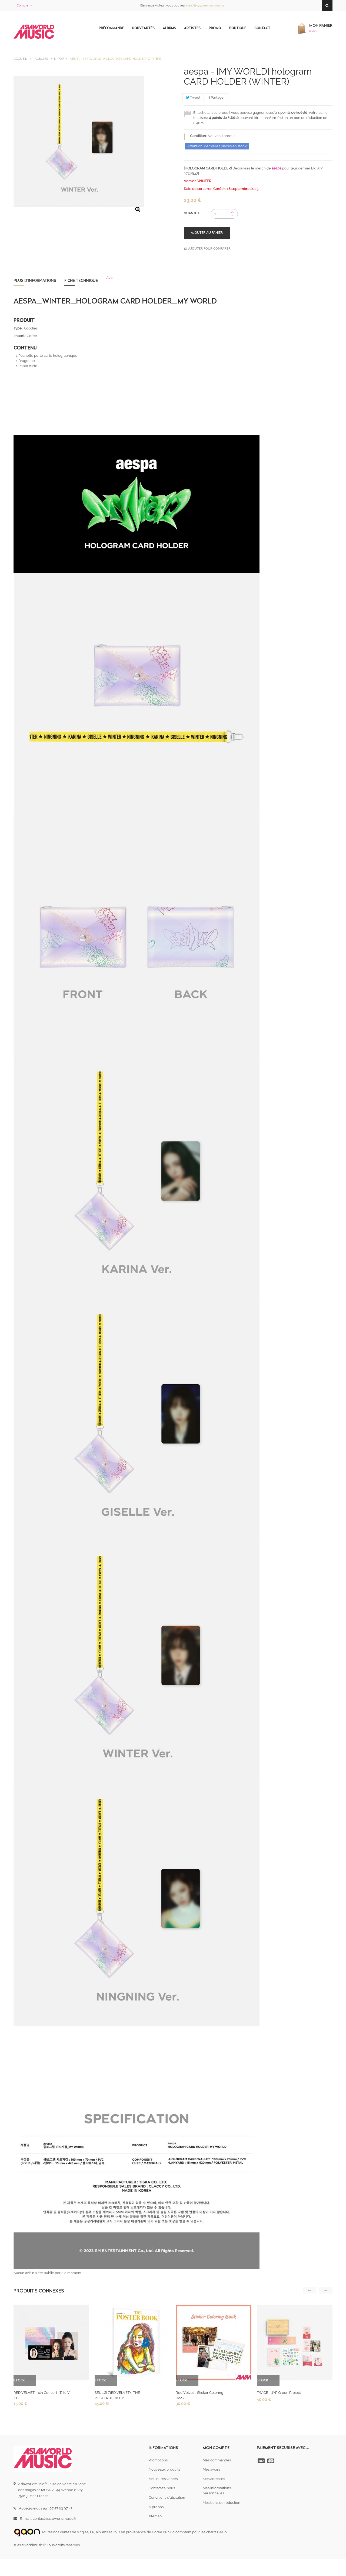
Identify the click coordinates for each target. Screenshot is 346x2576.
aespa (276, 168)
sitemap (155, 2516)
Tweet (193, 97)
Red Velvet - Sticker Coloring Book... (199, 2395)
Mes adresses (214, 2479)
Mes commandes (217, 2460)
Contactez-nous (162, 2488)
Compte (22, 5)
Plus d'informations (35, 280)
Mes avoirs (211, 2469)
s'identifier (191, 5)
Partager (216, 97)
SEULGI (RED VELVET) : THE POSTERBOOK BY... (117, 2395)
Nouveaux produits (164, 2469)
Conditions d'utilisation (167, 2497)
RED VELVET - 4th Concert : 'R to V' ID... (42, 2395)
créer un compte (212, 5)
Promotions (158, 2460)
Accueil (20, 59)
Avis (109, 278)
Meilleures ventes (163, 2479)
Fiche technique (81, 280)
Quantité (192, 213)
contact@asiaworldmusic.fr (54, 2519)
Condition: (198, 136)
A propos (156, 2507)
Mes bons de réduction (221, 2503)
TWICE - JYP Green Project (279, 2393)
